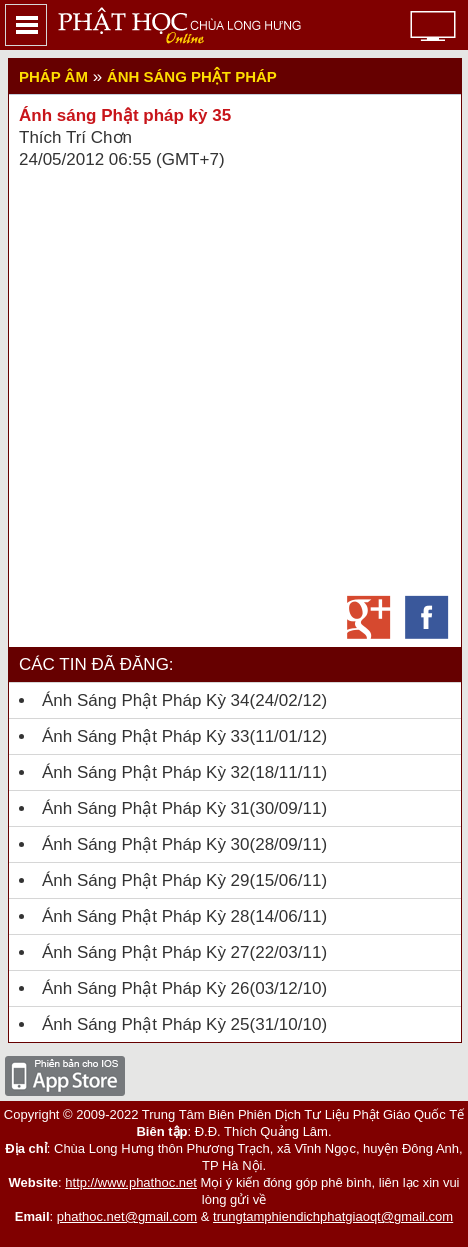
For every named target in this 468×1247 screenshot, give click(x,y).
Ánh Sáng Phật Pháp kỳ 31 (146, 808)
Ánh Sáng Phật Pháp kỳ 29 (146, 880)
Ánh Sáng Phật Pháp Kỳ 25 (146, 1024)
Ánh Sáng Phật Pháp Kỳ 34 (146, 700)
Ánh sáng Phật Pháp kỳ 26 (146, 988)
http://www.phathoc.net (131, 1182)
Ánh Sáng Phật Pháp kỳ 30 (146, 844)
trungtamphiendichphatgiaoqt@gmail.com (333, 1216)
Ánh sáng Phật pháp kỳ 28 (146, 916)
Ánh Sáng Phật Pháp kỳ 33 (146, 736)
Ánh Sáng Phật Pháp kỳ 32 (146, 772)
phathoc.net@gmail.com (127, 1216)
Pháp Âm (53, 76)
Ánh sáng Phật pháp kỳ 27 (146, 952)
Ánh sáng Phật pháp (192, 76)
